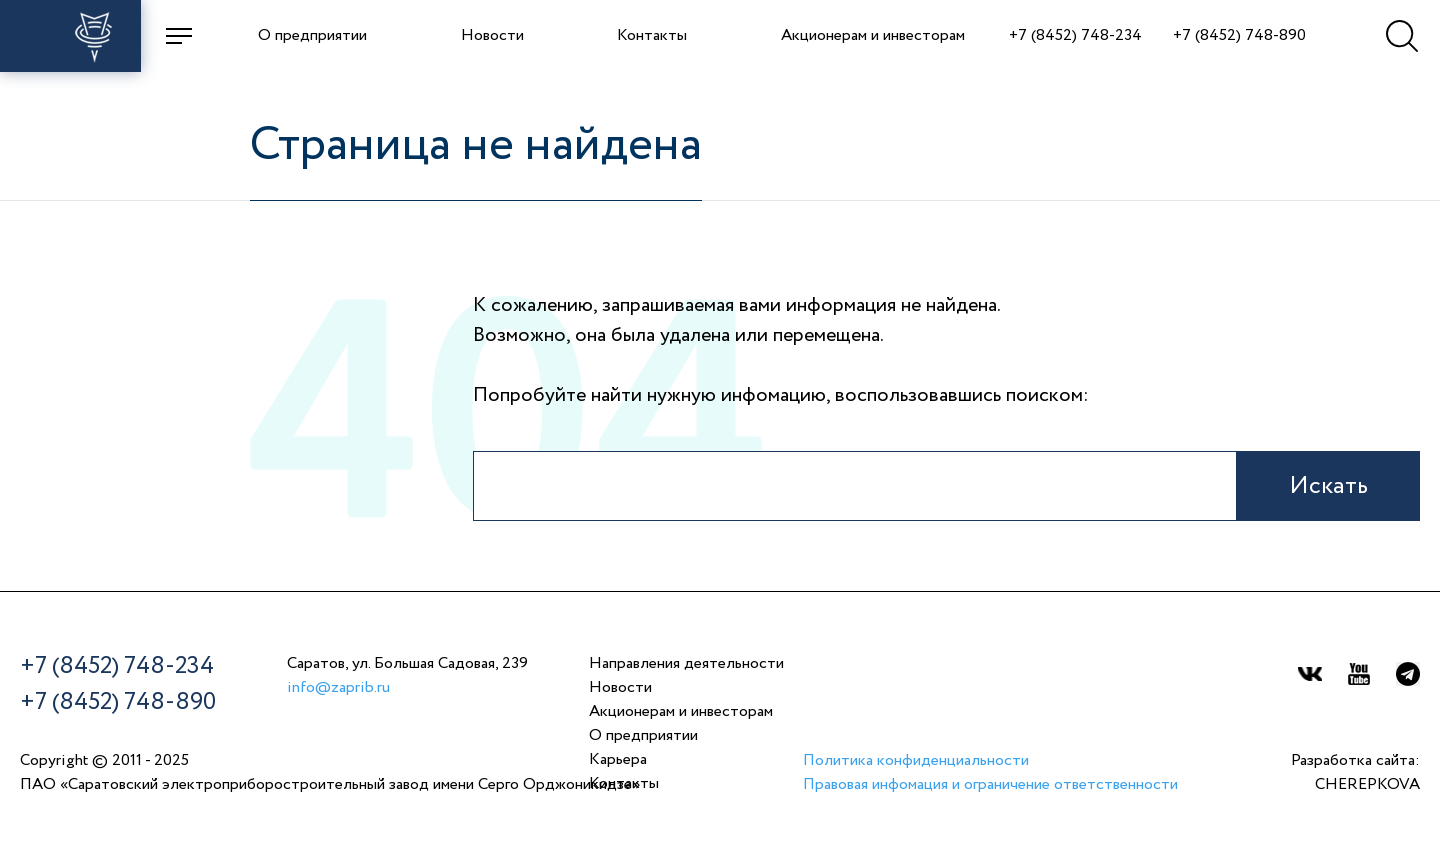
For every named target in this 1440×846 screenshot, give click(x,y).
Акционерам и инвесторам (873, 36)
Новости (492, 36)
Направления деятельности (686, 664)
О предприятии (312, 36)
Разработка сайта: (1355, 775)
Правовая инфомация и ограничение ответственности (990, 785)
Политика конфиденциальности (916, 761)
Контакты (652, 36)
